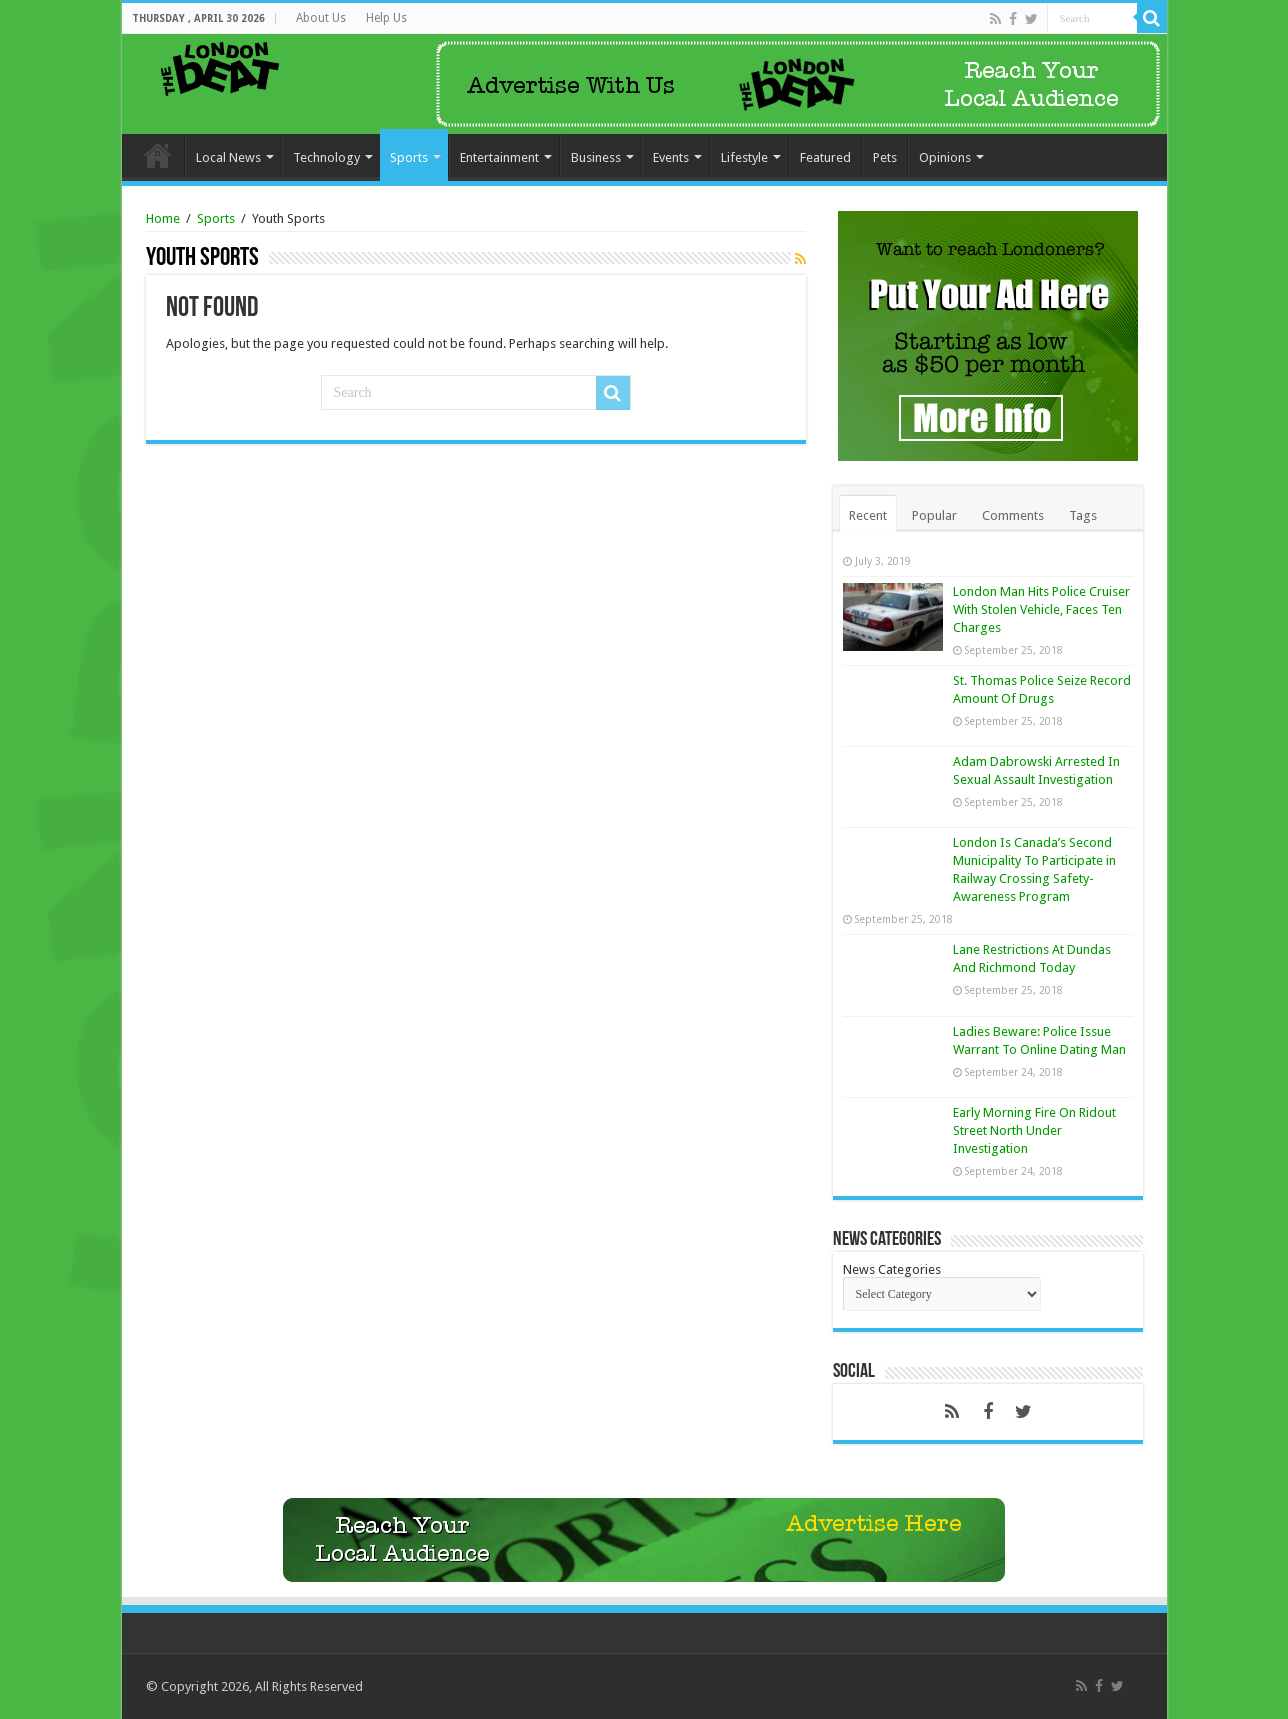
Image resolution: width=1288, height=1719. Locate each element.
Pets (885, 157)
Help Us (386, 18)
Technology (326, 157)
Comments (1013, 515)
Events (671, 157)
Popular (934, 515)
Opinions (945, 157)
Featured (825, 157)
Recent (868, 515)
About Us (321, 18)
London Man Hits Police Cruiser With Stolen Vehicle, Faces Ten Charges (1041, 609)
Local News (228, 157)
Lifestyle (744, 157)
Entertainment (499, 157)
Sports (409, 157)
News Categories (892, 1269)
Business (596, 157)
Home (158, 155)
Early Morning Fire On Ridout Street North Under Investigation (1034, 1130)
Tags (1083, 515)
